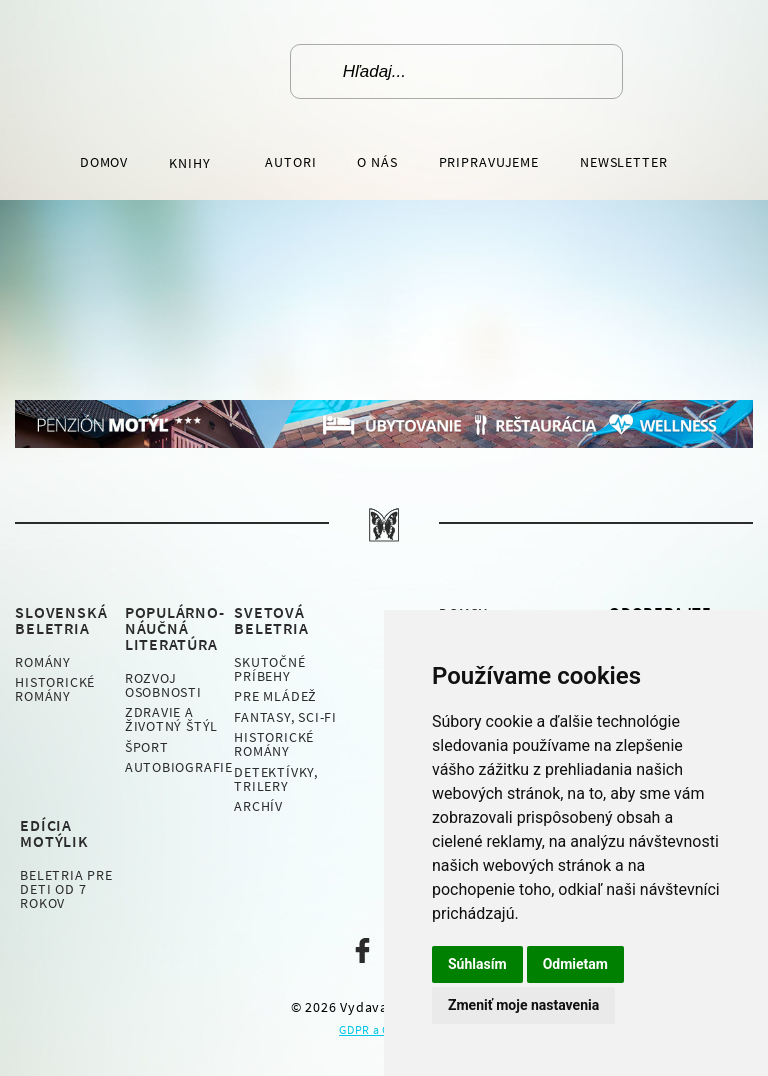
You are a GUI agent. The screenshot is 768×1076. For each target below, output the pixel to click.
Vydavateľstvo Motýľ (180, 71)
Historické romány (55, 689)
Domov (104, 162)
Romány (43, 662)
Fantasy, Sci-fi (285, 717)
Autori (290, 162)
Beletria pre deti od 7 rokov (66, 889)
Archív (258, 806)
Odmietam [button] (575, 964)
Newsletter (624, 162)
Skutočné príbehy (269, 669)
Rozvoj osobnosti (163, 685)
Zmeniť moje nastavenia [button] (523, 1005)
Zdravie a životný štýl (171, 719)
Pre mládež (275, 696)
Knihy (191, 163)
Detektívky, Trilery (276, 779)
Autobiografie (179, 767)
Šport (147, 747)
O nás (377, 162)
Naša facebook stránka (362, 950)
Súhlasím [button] (477, 964)
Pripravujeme (489, 162)
